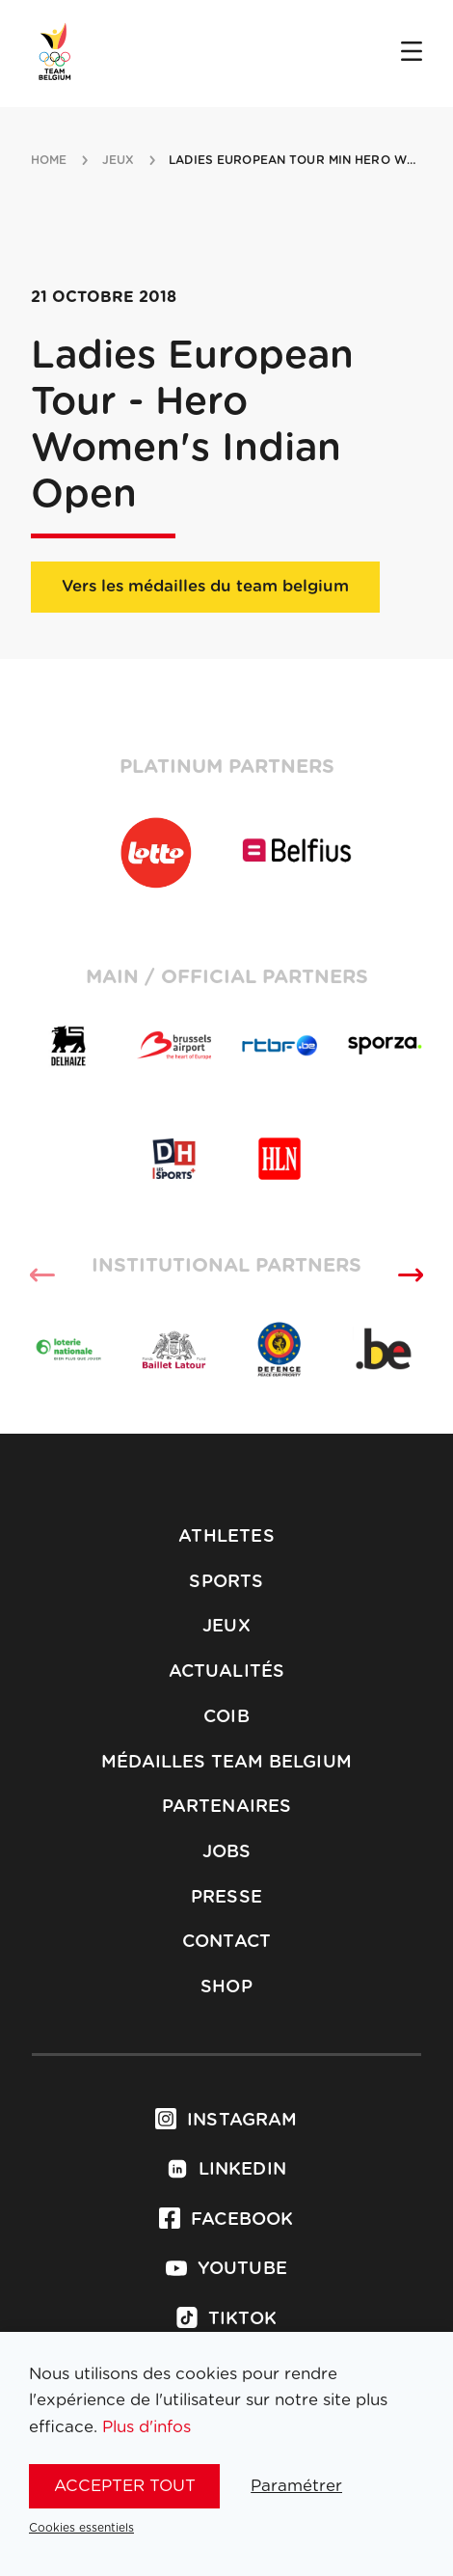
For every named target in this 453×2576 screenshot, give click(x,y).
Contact (226, 1942)
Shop (226, 1987)
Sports (226, 1582)
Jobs (227, 1852)
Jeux (226, 1626)
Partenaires (227, 1807)
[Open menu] (411, 53)
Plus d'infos (146, 2427)
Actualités (227, 1672)
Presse (226, 1897)
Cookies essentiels (81, 2528)
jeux (118, 160)
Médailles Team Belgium (226, 1762)
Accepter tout (125, 2486)
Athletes (226, 1537)
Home (49, 160)
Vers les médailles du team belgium (205, 586)
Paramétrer (296, 2486)
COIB (226, 1717)
